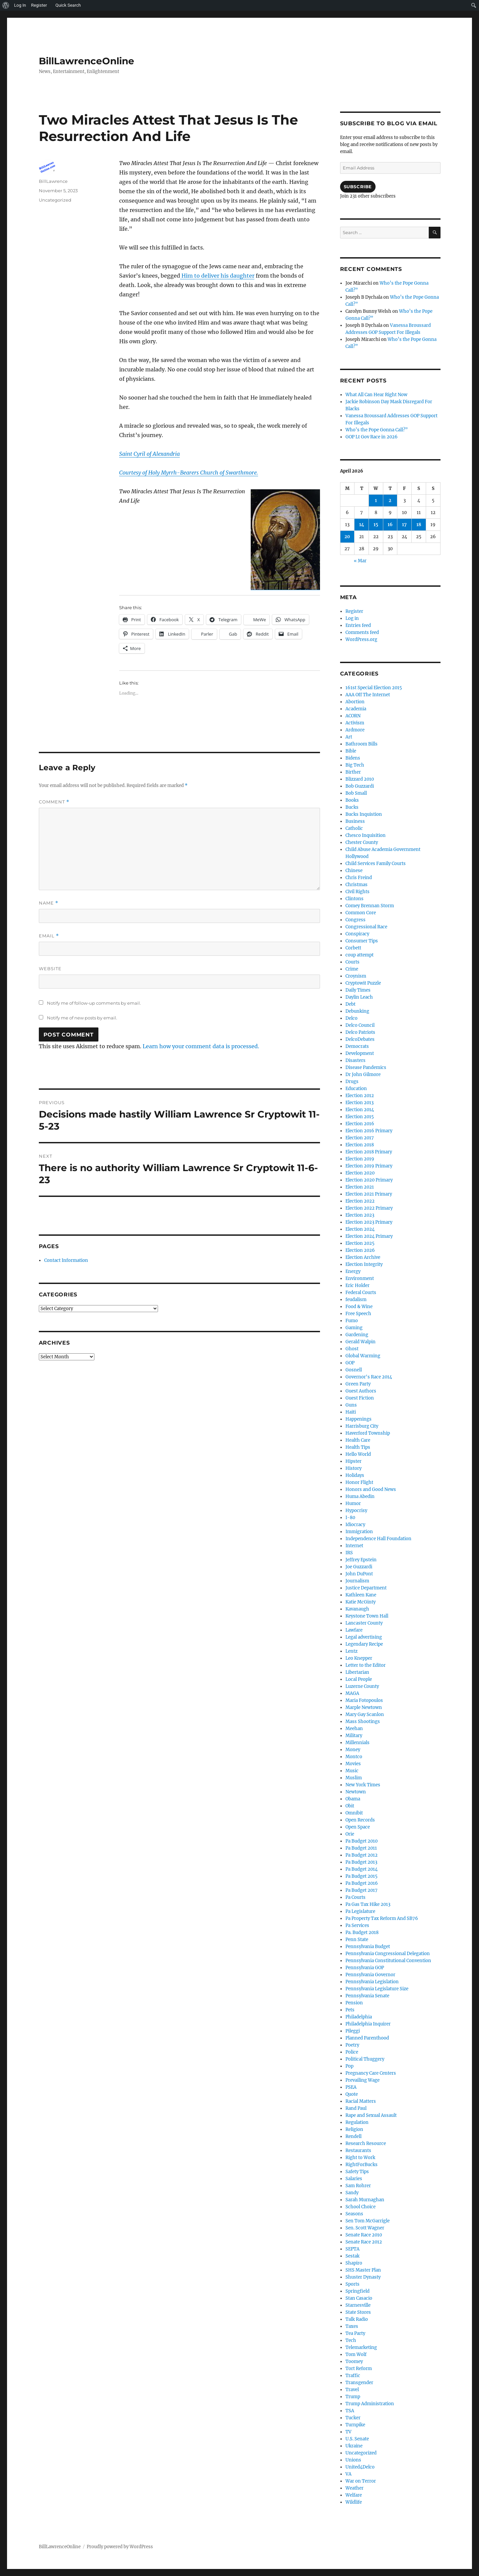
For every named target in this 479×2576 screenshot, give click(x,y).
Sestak (352, 2256)
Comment (54, 802)
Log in (352, 618)
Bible (350, 751)
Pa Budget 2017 (361, 1890)
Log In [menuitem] (20, 5)
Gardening (356, 1335)
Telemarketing (361, 2347)
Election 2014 (359, 1110)
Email (49, 936)
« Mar (360, 561)
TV (348, 2432)
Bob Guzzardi (359, 786)
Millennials (357, 1742)
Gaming (354, 1328)
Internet (354, 1546)
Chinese (354, 870)
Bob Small (356, 793)
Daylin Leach (359, 997)
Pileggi (352, 2031)
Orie (349, 1834)
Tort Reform (358, 2368)
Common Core (360, 913)
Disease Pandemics (365, 1067)
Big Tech (354, 765)
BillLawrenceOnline (86, 61)
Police (351, 2052)
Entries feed (358, 625)
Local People (358, 1679)
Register (354, 611)
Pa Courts (355, 1897)
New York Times (362, 1785)
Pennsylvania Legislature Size (376, 1989)
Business (355, 821)
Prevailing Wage (362, 2080)
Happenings (358, 1419)
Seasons (354, 2214)
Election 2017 (359, 1138)
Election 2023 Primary (368, 1222)
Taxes (351, 2326)
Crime (351, 969)
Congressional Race (366, 927)
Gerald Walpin (360, 1342)
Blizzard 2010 (359, 779)
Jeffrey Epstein (361, 1560)
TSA (349, 2411)
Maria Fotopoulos (364, 1700)
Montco (353, 1757)
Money (352, 1749)
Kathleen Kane (360, 1595)
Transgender (359, 2382)
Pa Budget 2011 (361, 1848)
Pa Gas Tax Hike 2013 (367, 1904)
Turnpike (355, 2425)
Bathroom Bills (361, 744)
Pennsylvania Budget (367, 1946)
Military (353, 1735)
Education (356, 1088)
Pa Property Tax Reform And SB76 (381, 1918)
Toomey (354, 2361)
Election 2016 (359, 1124)
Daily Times (358, 990)
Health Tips (357, 1447)
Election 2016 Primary (368, 1131)
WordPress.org (361, 639)
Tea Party (355, 2333)
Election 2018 (359, 1145)
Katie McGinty (360, 1602)
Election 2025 (360, 1243)
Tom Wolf (356, 2354)
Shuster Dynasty (363, 2277)
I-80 (350, 1517)
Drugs (351, 1081)
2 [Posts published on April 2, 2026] (390, 500)
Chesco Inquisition (365, 835)
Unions (353, 2460)
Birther (353, 772)
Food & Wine (359, 1306)
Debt (350, 1004)
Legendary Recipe (364, 1644)
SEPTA (352, 2249)
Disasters (355, 1060)
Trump (352, 2397)
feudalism (356, 1299)
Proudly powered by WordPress (120, 2547)
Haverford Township (367, 1433)
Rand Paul (356, 2108)
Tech (350, 2340)
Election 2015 (359, 1117)
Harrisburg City (361, 1426)
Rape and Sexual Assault (371, 2115)
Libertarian (357, 1672)
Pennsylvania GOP (364, 1968)
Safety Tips (357, 2171)
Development (359, 1053)
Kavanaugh (357, 1609)
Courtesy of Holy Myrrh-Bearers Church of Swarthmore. (188, 472)
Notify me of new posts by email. (82, 1017)
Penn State (356, 1939)
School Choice (360, 2207)
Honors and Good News (370, 1489)
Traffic (352, 2375)
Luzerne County (362, 1686)
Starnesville (358, 2305)
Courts (352, 962)
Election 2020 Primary (369, 1180)
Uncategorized (55, 200)
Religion (354, 2129)
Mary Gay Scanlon (364, 1714)
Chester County (361, 842)
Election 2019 (359, 1159)
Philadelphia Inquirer (368, 2024)
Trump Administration (369, 2404)
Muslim (353, 1778)
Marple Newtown (363, 1707)
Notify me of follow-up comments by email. (94, 1003)
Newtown (355, 1792)
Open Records (360, 1820)
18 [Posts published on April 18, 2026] (418, 524)
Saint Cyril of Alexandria (149, 453)
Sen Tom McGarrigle (367, 2221)
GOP (349, 1363)
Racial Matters (360, 2101)
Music (351, 1771)
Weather (354, 2488)
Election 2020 (360, 1173)
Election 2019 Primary (368, 1166)
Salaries (353, 2178)
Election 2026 (360, 1250)
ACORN (353, 716)
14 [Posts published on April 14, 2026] (361, 524)
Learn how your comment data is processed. (201, 1046)
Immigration (359, 1531)
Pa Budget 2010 (361, 1841)
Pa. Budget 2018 (362, 1932)
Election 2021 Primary (368, 1194)
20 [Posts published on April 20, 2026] (347, 537)
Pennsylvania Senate (367, 1996)
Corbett (353, 948)
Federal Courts (360, 1292)
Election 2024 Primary (369, 1236)
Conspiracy (357, 934)
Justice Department (366, 1588)
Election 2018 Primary (368, 1152)
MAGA (352, 1693)
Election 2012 (359, 1095)
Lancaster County (364, 1623)
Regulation (357, 2122)
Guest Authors (360, 1391)
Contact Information (66, 1260)
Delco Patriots (360, 1032)
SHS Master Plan (363, 2270)
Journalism (357, 1581)
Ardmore (355, 730)
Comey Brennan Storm (369, 906)
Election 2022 (360, 1201)
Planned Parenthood (367, 2038)
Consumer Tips (361, 941)
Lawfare (354, 1630)
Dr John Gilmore (363, 1074)
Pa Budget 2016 (361, 1883)
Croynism (355, 976)
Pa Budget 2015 (361, 1876)
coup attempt (359, 955)
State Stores (358, 2312)
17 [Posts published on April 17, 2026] (404, 524)
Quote (351, 2094)
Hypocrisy (356, 1510)
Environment (359, 1278)
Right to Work (360, 2157)
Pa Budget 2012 (361, 1855)
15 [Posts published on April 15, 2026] (376, 524)
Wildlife (353, 2502)
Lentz (351, 1651)
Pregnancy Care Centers (370, 2073)
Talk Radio (356, 2319)
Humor (353, 1503)
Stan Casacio (358, 2298)
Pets (349, 2010)
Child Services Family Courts (375, 863)
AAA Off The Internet (367, 695)
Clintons (354, 899)
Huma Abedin (360, 1496)
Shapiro (353, 2263)
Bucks (351, 807)
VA (348, 2474)
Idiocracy (355, 1524)
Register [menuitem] (39, 5)
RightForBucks (361, 2164)
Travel (352, 2389)
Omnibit (354, 1813)
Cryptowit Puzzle (363, 983)
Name (48, 903)
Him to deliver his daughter (217, 275)
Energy (353, 1271)
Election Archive (362, 1257)
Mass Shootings (362, 1721)
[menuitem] (6, 5)
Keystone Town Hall (366, 1616)
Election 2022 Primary (369, 1208)
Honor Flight (359, 1482)
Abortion (355, 702)
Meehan (354, 1728)
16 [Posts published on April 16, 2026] (390, 524)
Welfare (353, 2495)
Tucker (353, 2418)
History (353, 1468)
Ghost (351, 1349)
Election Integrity (364, 1264)
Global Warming (362, 1356)
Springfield (357, 2291)
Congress (355, 920)
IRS (349, 1553)
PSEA (350, 2087)
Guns (351, 1405)
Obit (349, 1806)
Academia (355, 709)
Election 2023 (359, 1215)
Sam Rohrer (358, 2186)
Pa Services (357, 1925)
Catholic (354, 828)
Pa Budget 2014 (361, 1869)
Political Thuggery (364, 2059)
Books (352, 800)
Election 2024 (360, 1229)
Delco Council (360, 1025)
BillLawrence (53, 181)
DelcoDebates (360, 1039)
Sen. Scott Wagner (364, 2228)
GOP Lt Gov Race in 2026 (371, 437)
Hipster (353, 1461)
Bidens (352, 758)
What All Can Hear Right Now (376, 395)
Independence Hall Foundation (378, 1539)
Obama (352, 1799)
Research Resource (365, 2143)
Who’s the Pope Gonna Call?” (376, 430)
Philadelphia (358, 2017)
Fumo (351, 1320)
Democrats (357, 1046)
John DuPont (359, 1574)
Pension (354, 2003)
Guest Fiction (359, 1398)
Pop (349, 2066)
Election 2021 (359, 1187)
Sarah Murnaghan (364, 2200)
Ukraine (354, 2446)
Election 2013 (359, 1102)
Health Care (357, 1440)
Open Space (357, 1827)
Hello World (358, 1454)
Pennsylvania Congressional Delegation (387, 1953)
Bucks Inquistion (363, 814)
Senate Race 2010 (363, 2235)
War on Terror (360, 2481)
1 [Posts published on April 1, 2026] (376, 500)
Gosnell (353, 1370)
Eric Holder (357, 1285)
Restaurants (358, 2150)
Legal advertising (363, 1637)
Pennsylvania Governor (370, 1975)
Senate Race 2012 (363, 2242)
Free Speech (358, 1313)
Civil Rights (357, 892)
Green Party (358, 1384)
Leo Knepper (358, 1658)
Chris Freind (358, 877)
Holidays (354, 1475)
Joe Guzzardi (358, 1567)
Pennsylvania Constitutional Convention (388, 1960)
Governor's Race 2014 (368, 1377)
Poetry (352, 2045)
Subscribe (358, 186)
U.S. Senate (357, 2439)
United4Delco (360, 2467)
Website (50, 968)
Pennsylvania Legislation (372, 1982)
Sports (352, 2284)
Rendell (353, 2136)
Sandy (351, 2193)
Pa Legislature (360, 1911)
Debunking (357, 1011)
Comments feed (362, 632)
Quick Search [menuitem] (68, 5)
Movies (353, 1764)
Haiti (350, 1412)
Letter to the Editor (365, 1665)
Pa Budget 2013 (361, 1862)
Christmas (356, 884)
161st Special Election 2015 (373, 688)
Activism (354, 723)
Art (348, 737)
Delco (351, 1018)
